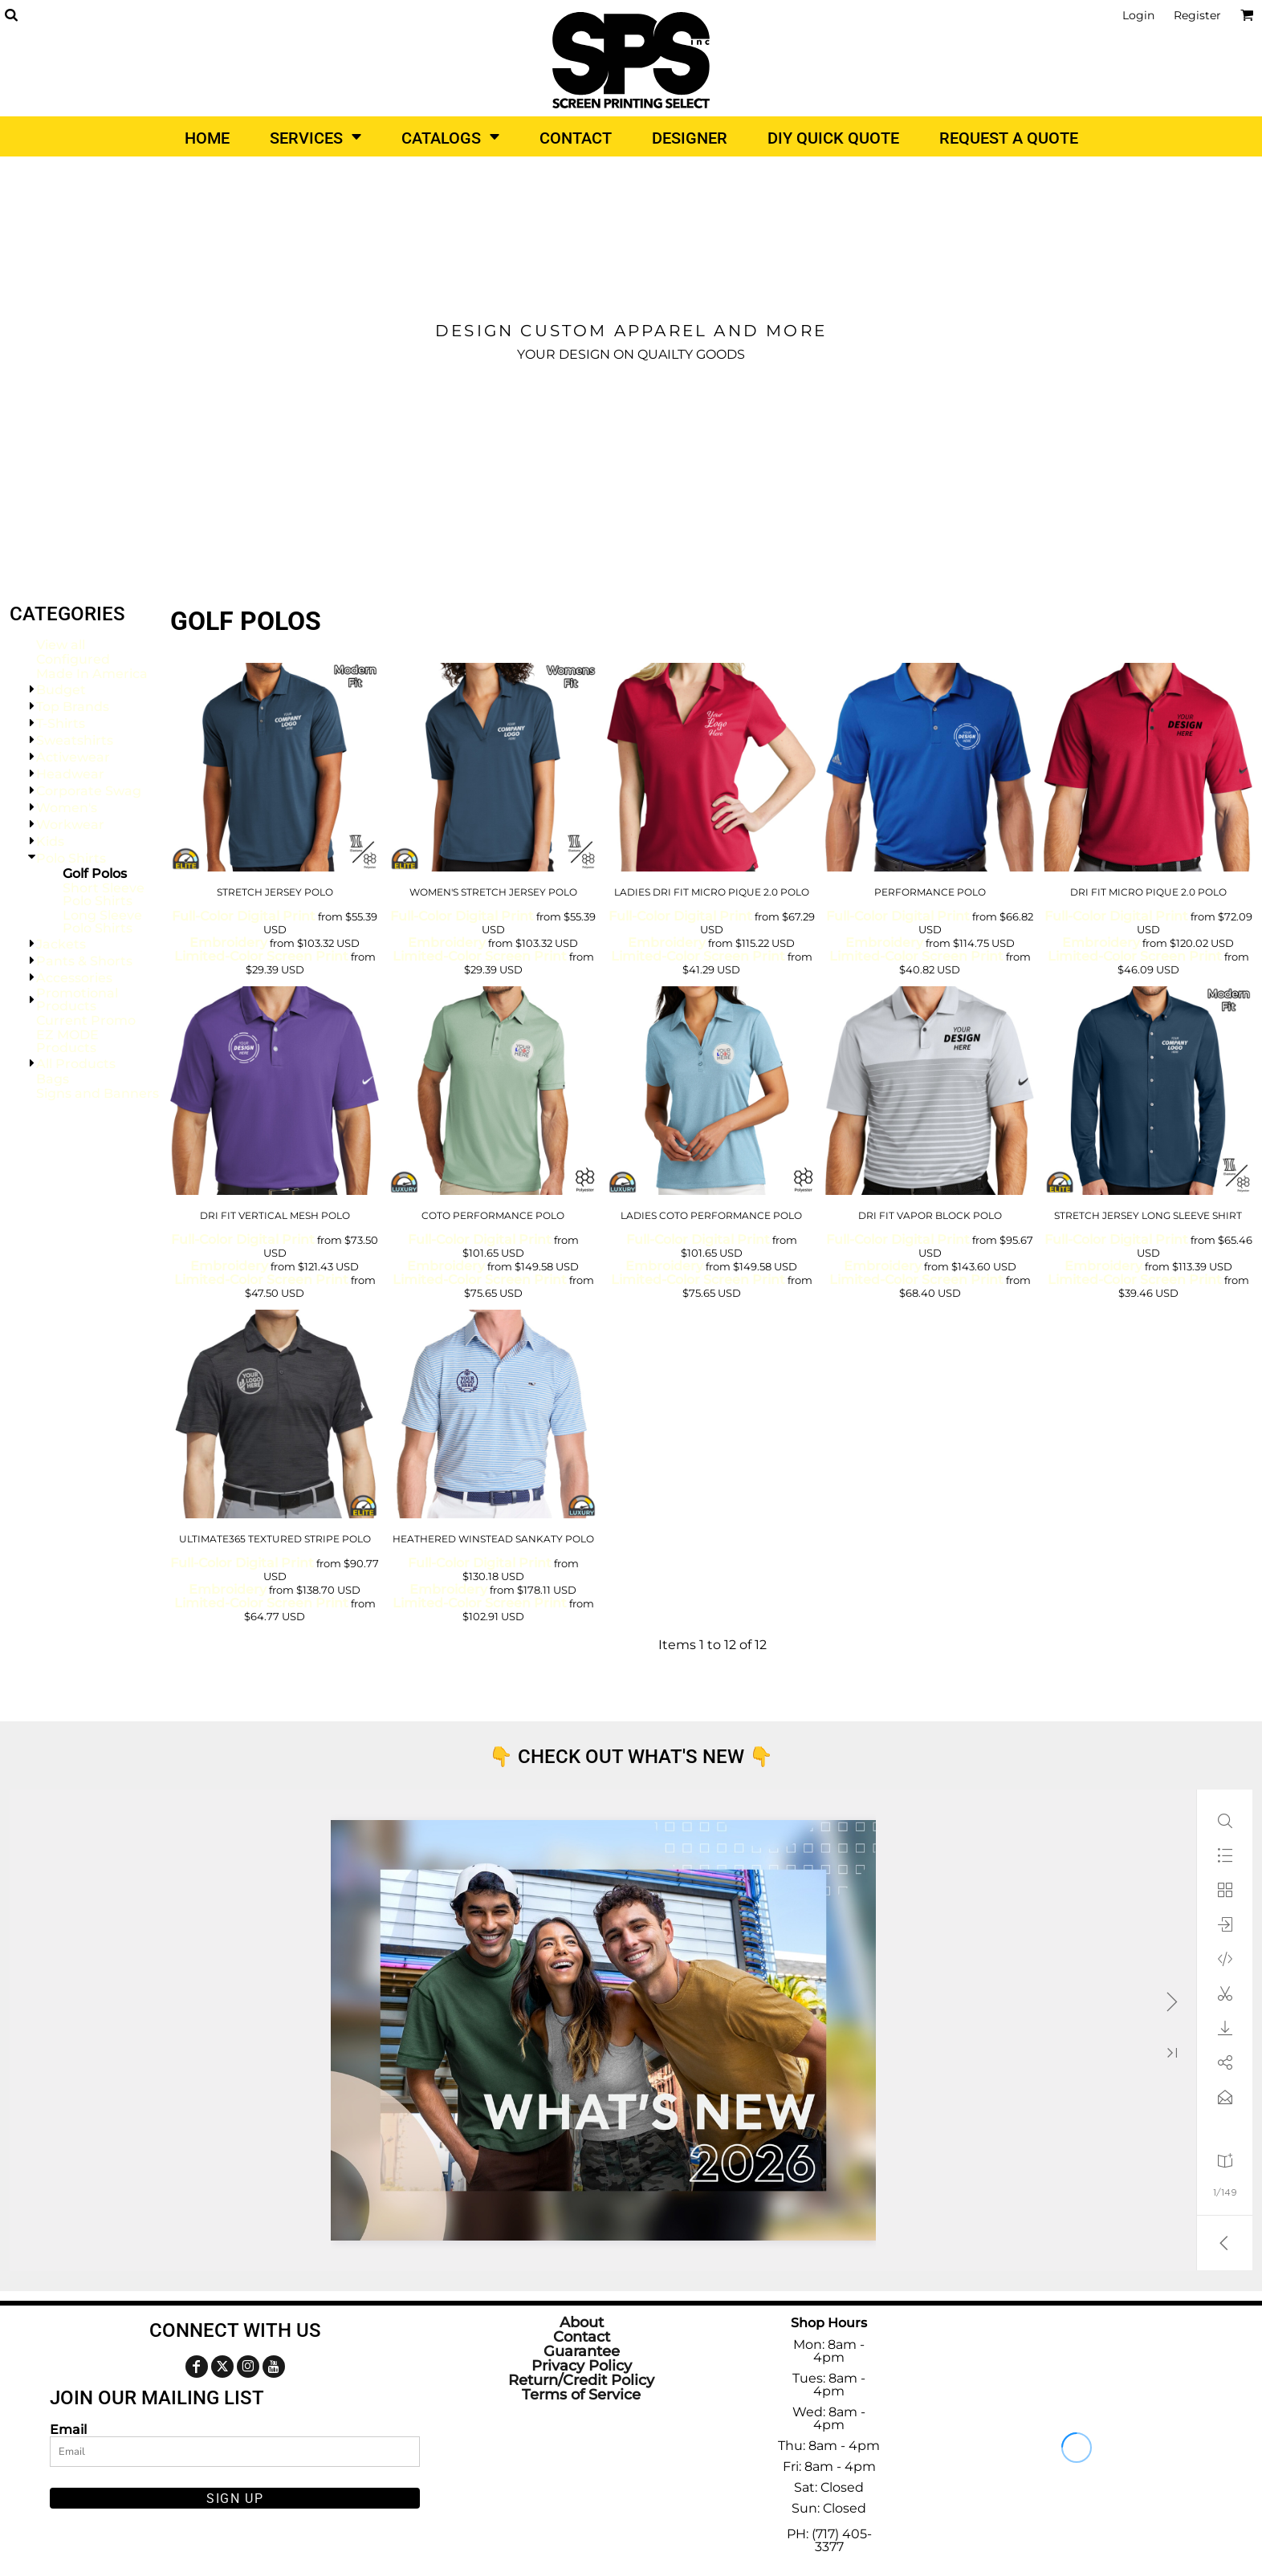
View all (60, 644)
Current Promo (86, 1020)
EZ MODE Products (67, 1041)
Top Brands (72, 706)
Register (1197, 15)
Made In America (92, 673)
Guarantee (581, 2351)
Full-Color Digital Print (244, 916)
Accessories (74, 977)
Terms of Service (581, 2394)
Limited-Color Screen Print (261, 956)
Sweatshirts (74, 740)
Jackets (61, 944)
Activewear (73, 757)
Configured (73, 659)
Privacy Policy (581, 2366)
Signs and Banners (97, 1093)
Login (1138, 15)
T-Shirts (60, 723)
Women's (66, 807)
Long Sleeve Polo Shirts (102, 922)
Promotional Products (77, 999)
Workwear (70, 824)
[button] (11, 15)
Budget (61, 689)
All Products (76, 1063)
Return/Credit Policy (581, 2380)
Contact (581, 2337)
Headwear (70, 774)
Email (68, 2429)
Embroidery (228, 942)
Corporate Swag (88, 790)
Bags (52, 1079)
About (582, 2322)
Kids (50, 841)
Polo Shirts (71, 858)
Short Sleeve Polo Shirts (104, 894)
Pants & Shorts (84, 961)
